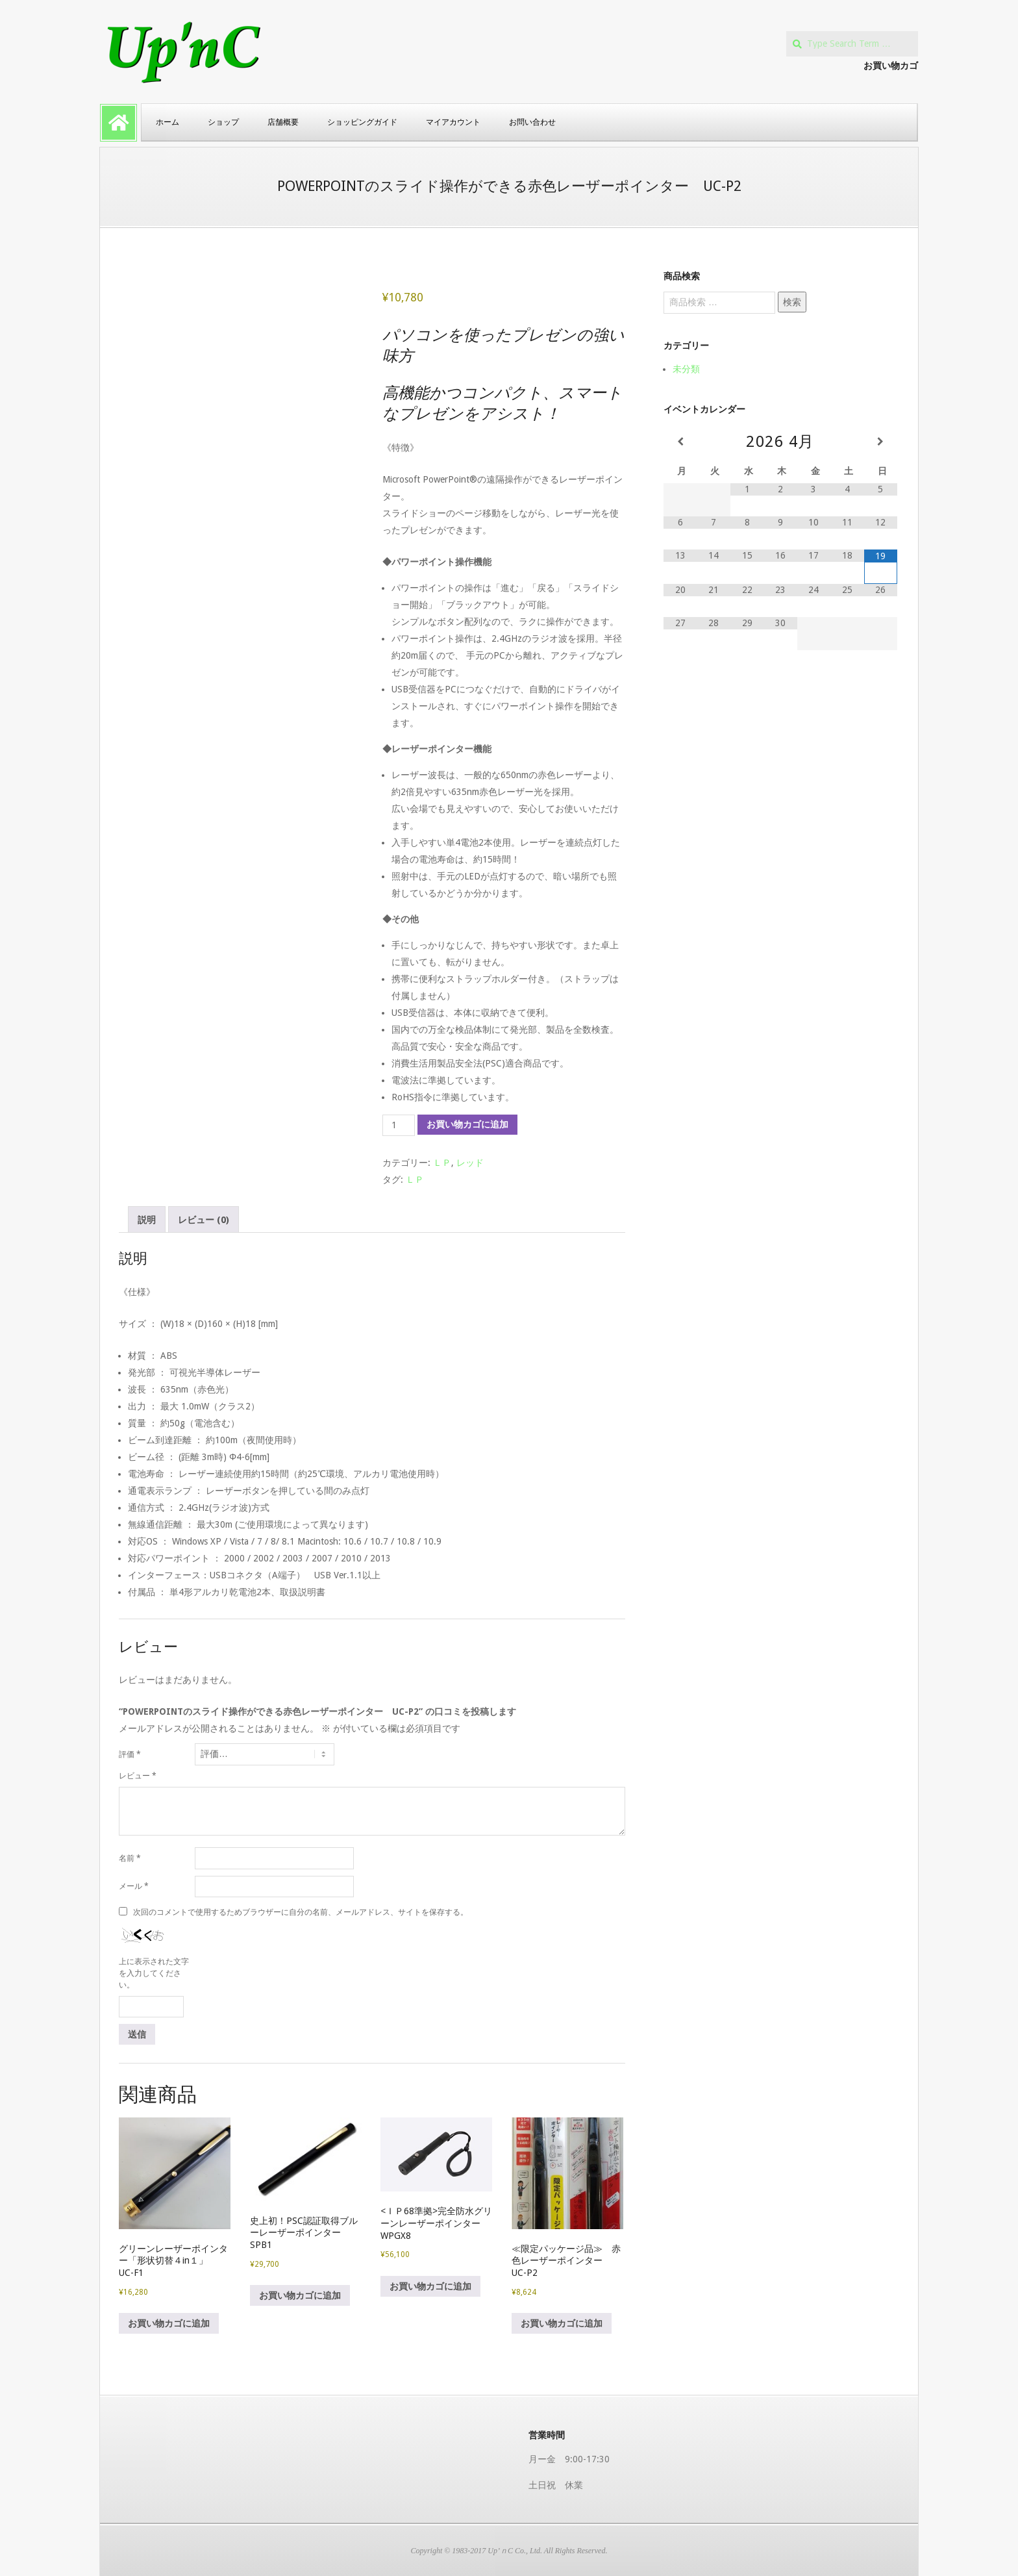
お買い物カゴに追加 (467, 1124)
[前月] (680, 441)
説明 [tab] (147, 1220)
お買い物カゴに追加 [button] (169, 2323)
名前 (130, 1858)
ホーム (167, 122)
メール (134, 1886)
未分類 (686, 369)
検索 (792, 302)
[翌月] (880, 441)
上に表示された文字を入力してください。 (154, 1973)
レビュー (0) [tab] (203, 1220)
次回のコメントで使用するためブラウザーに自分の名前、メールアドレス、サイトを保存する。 (300, 1911)
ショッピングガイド (362, 122)
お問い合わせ (532, 122)
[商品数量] (399, 1126)
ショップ (223, 122)
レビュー (137, 1775)
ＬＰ (442, 1162)
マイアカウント (453, 122)
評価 (130, 1754)
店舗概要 (283, 122)
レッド (470, 1162)
